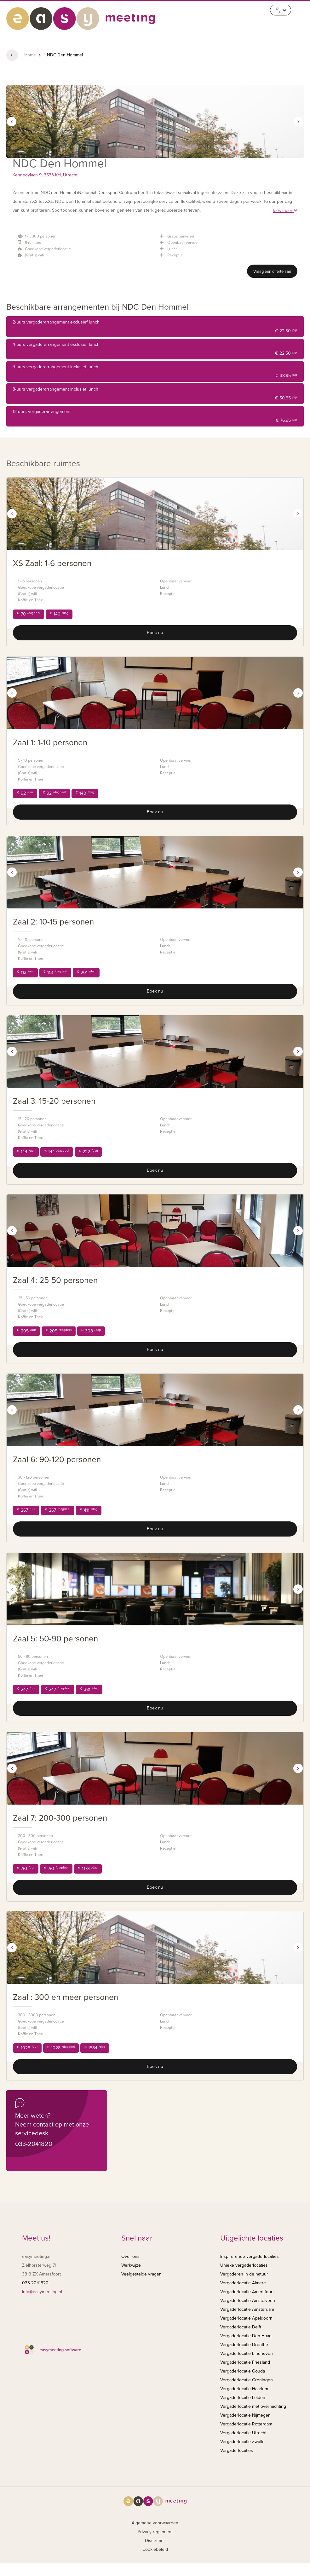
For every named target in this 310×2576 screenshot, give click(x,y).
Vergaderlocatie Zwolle (242, 2441)
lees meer (285, 210)
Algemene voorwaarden (155, 2523)
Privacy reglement (155, 2531)
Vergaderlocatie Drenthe (244, 2344)
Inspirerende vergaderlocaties (249, 2256)
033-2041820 (33, 2144)
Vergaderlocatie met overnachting (253, 2406)
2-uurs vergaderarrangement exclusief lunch (155, 327)
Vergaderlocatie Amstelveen (247, 2300)
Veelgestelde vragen (141, 2274)
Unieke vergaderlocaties (244, 2265)
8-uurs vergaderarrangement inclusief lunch (155, 394)
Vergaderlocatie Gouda (242, 2371)
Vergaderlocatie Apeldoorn (246, 2318)
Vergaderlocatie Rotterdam (246, 2424)
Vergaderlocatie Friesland (245, 2362)
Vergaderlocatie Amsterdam (247, 2309)
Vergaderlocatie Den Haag (246, 2335)
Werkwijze (131, 2265)
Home (30, 55)
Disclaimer (155, 2540)
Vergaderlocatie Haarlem (244, 2388)
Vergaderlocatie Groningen (246, 2380)
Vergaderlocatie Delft (240, 2327)
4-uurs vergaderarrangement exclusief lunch (155, 350)
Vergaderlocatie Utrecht (243, 2433)
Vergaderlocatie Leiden (242, 2397)
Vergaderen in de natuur (244, 2274)
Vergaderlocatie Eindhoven (246, 2353)
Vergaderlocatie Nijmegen (245, 2415)
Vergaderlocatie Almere (243, 2283)
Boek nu (155, 632)
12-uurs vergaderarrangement (155, 417)
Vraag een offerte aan (272, 271)
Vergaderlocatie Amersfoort (247, 2291)
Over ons (130, 2256)
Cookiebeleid (155, 2549)
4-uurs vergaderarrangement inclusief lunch (155, 372)
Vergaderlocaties (236, 2450)
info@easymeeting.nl (42, 2291)
